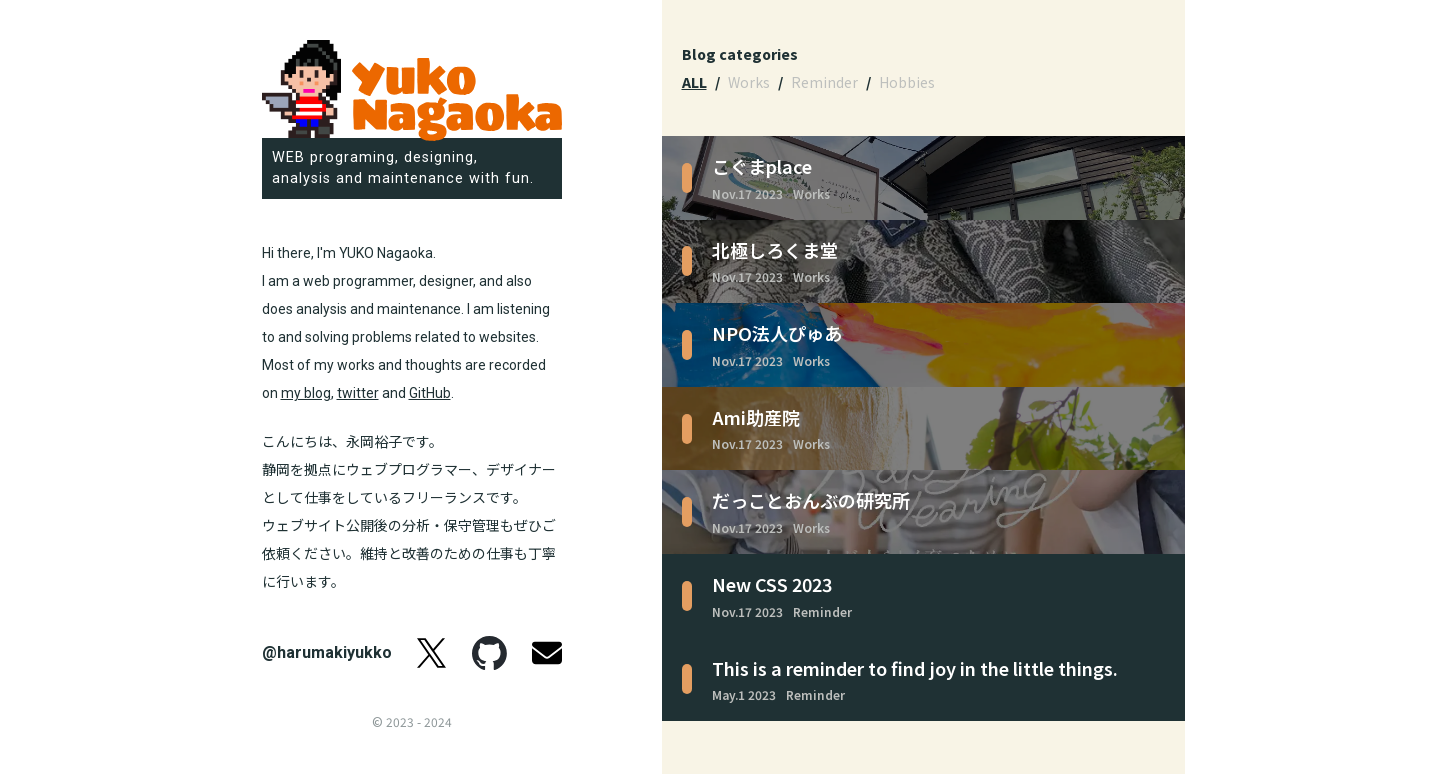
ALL (694, 82)
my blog (306, 393)
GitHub (430, 393)
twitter (358, 393)
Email (547, 653)
